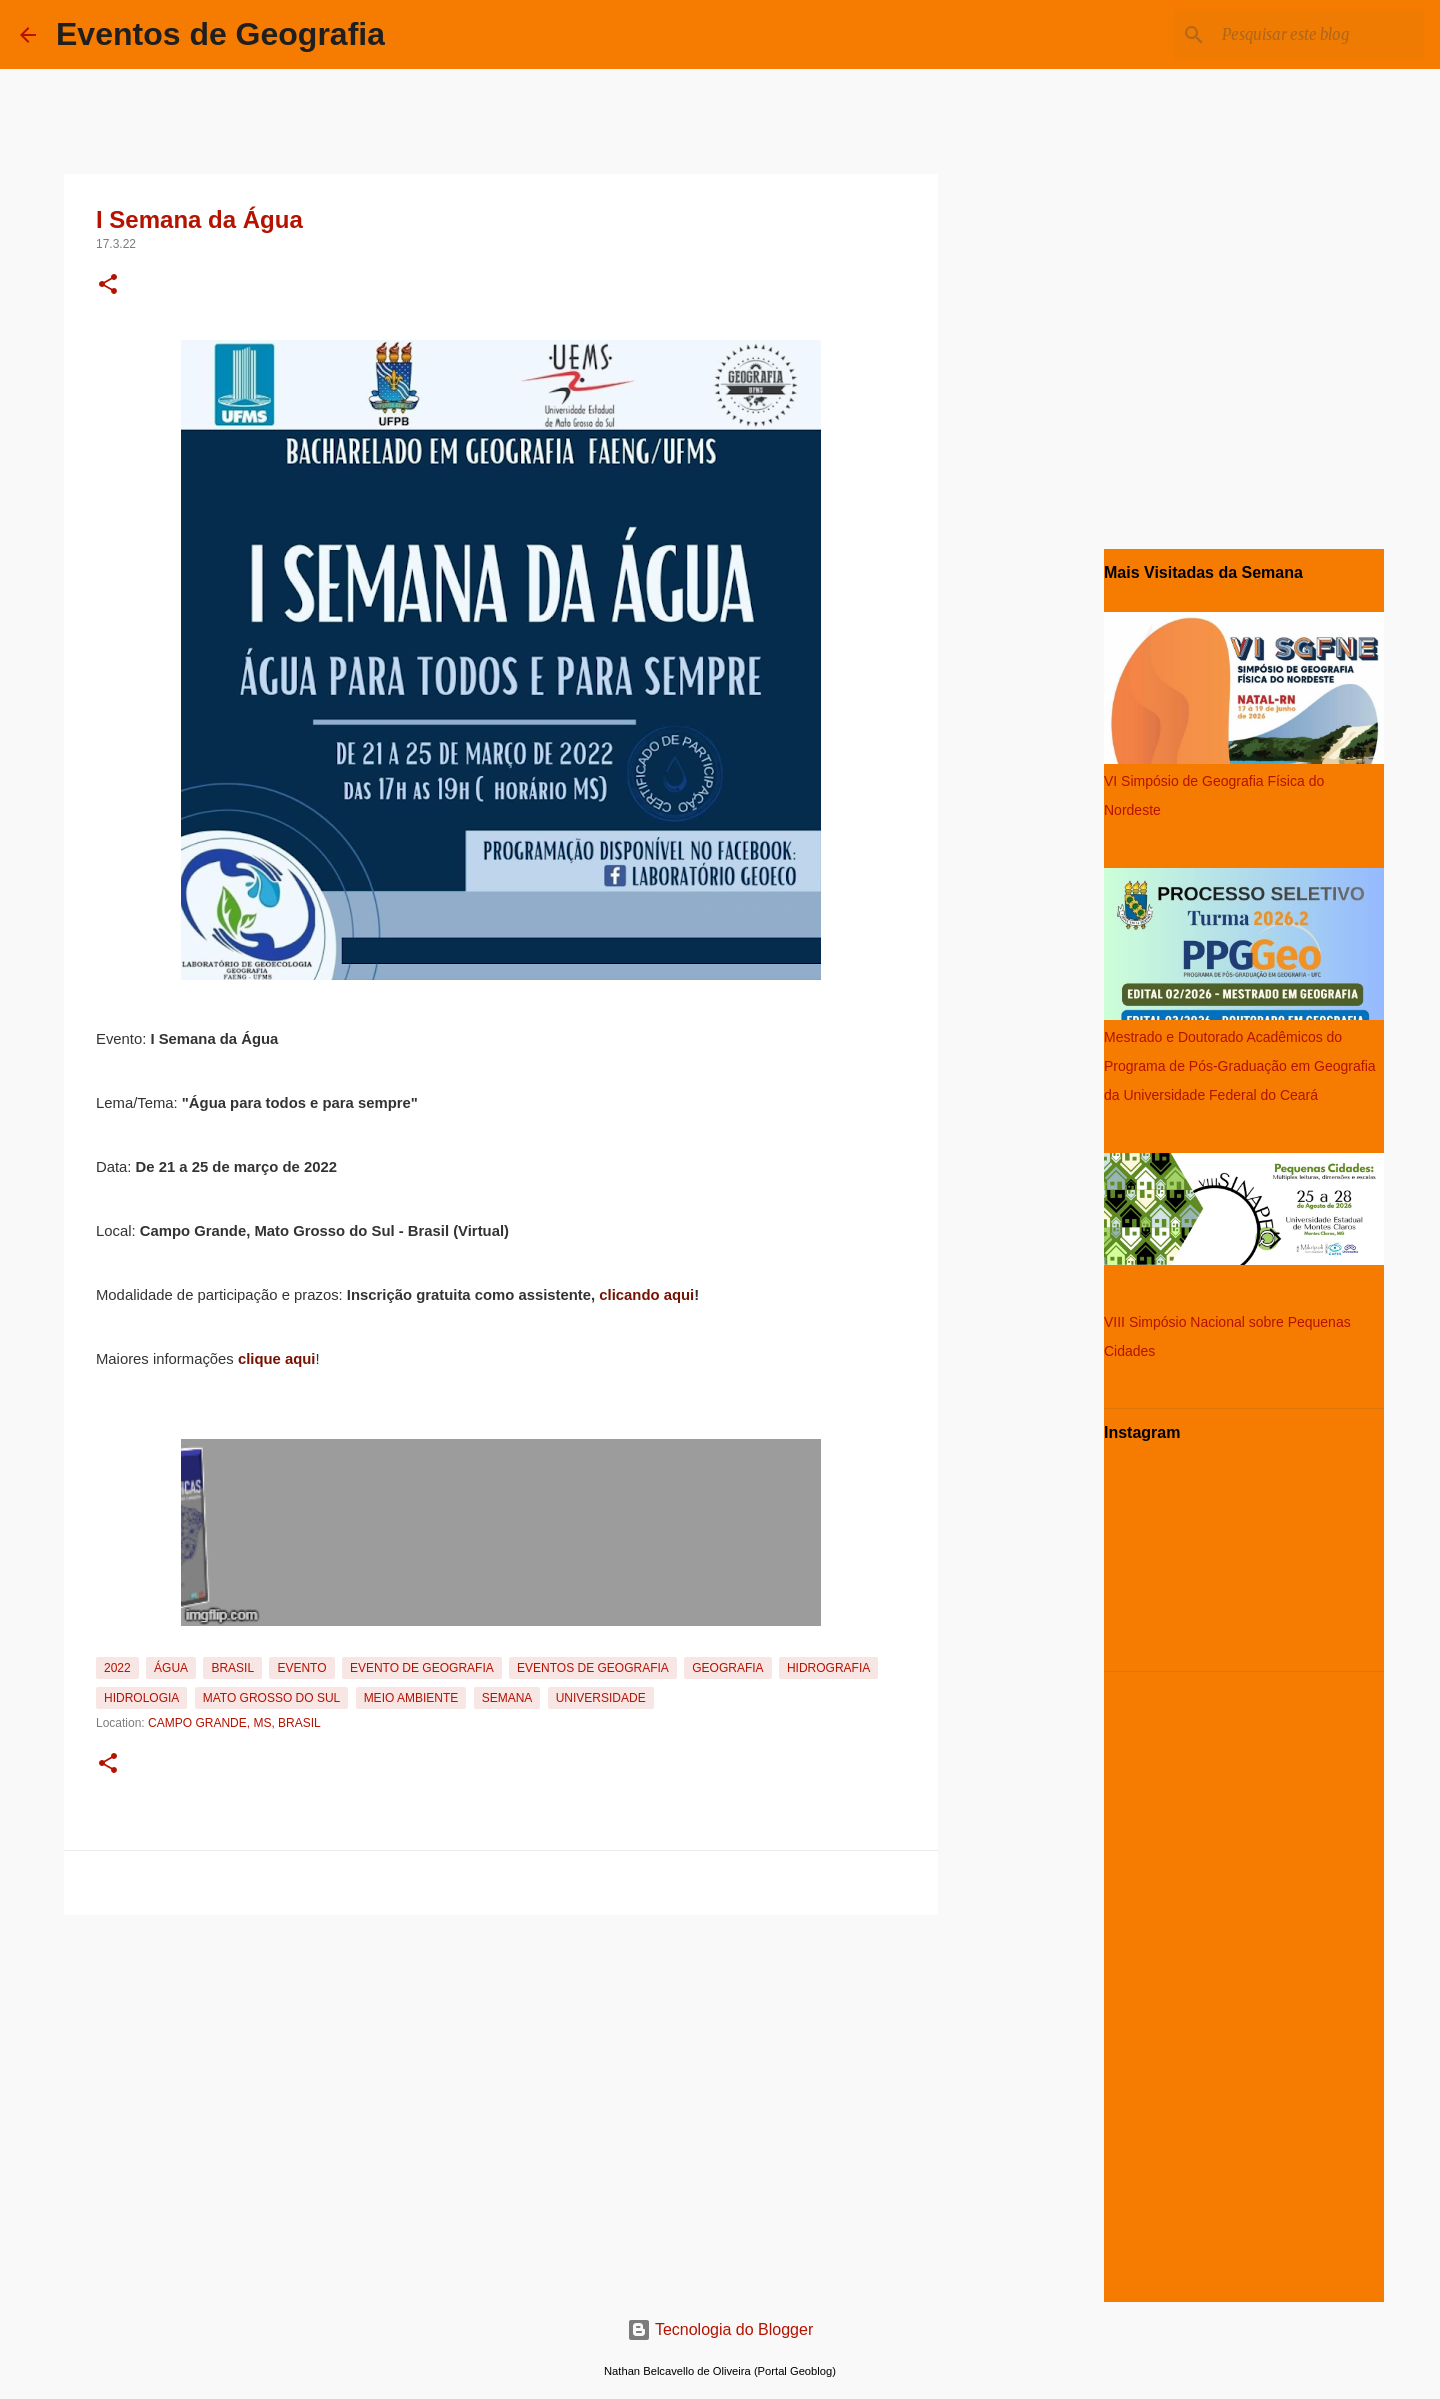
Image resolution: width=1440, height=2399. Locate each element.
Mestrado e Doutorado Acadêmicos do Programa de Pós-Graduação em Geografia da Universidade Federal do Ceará (1240, 1066)
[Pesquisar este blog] (1319, 35)
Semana (507, 1698)
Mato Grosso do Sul (272, 1698)
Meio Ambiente (411, 1698)
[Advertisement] (501, 2063)
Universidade (601, 1698)
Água (171, 1668)
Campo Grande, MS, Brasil (234, 1723)
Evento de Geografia (422, 1668)
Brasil (232, 1668)
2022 (117, 1668)
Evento (301, 1668)
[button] (108, 286)
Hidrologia (141, 1698)
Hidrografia (828, 1668)
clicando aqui (646, 1295)
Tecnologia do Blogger (720, 2329)
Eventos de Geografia (220, 34)
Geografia (727, 1668)
